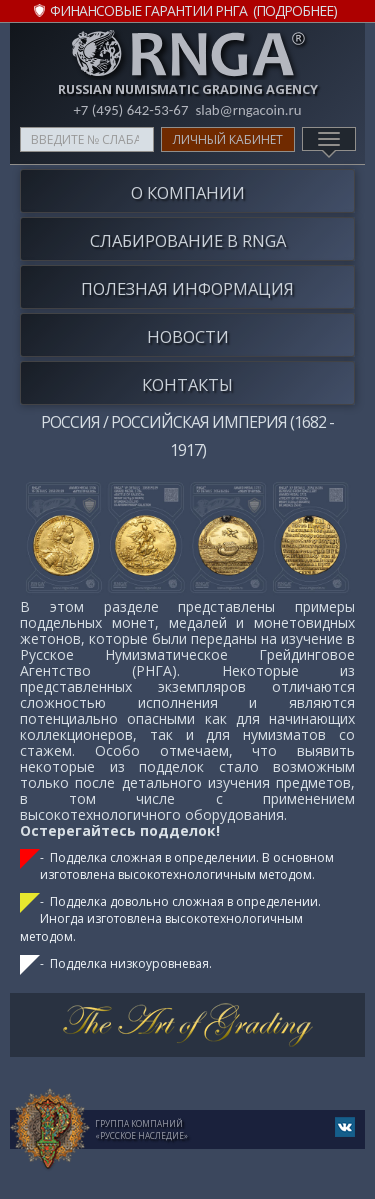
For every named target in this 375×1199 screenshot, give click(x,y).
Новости (188, 336)
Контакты (187, 384)
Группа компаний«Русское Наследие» (141, 1129)
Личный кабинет (228, 139)
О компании (188, 192)
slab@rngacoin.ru (248, 110)
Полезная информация (187, 288)
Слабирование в (188, 240)
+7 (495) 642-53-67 (130, 110)
